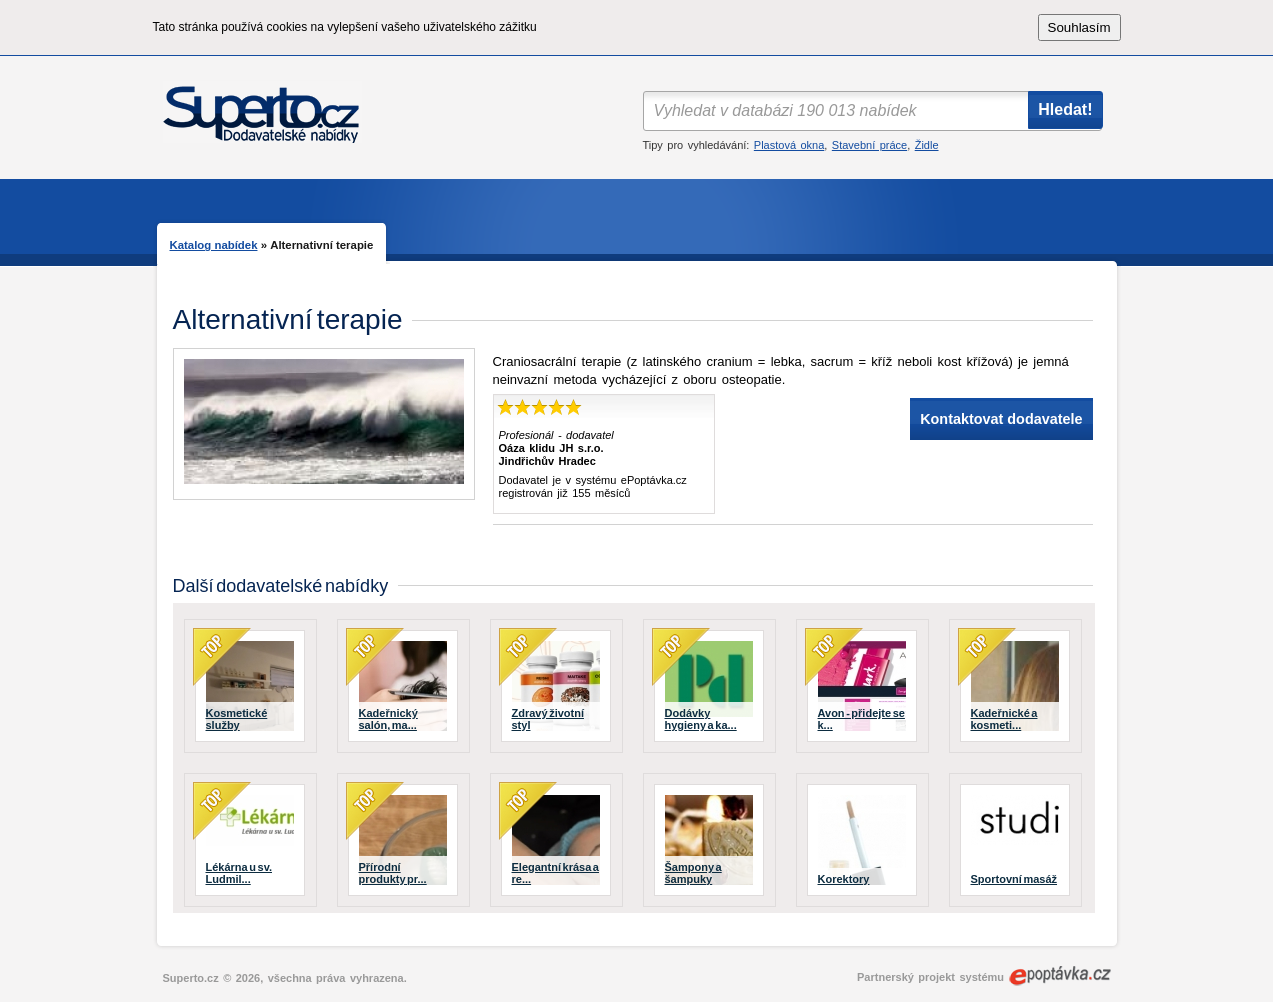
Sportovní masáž (1014, 879)
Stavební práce (869, 145)
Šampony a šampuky (693, 873)
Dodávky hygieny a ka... (701, 719)
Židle (927, 145)
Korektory (844, 879)
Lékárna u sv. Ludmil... (239, 873)
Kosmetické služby (237, 719)
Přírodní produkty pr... (393, 873)
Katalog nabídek (214, 245)
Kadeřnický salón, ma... (388, 719)
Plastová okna (789, 145)
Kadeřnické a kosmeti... (1004, 719)
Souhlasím (1079, 27)
